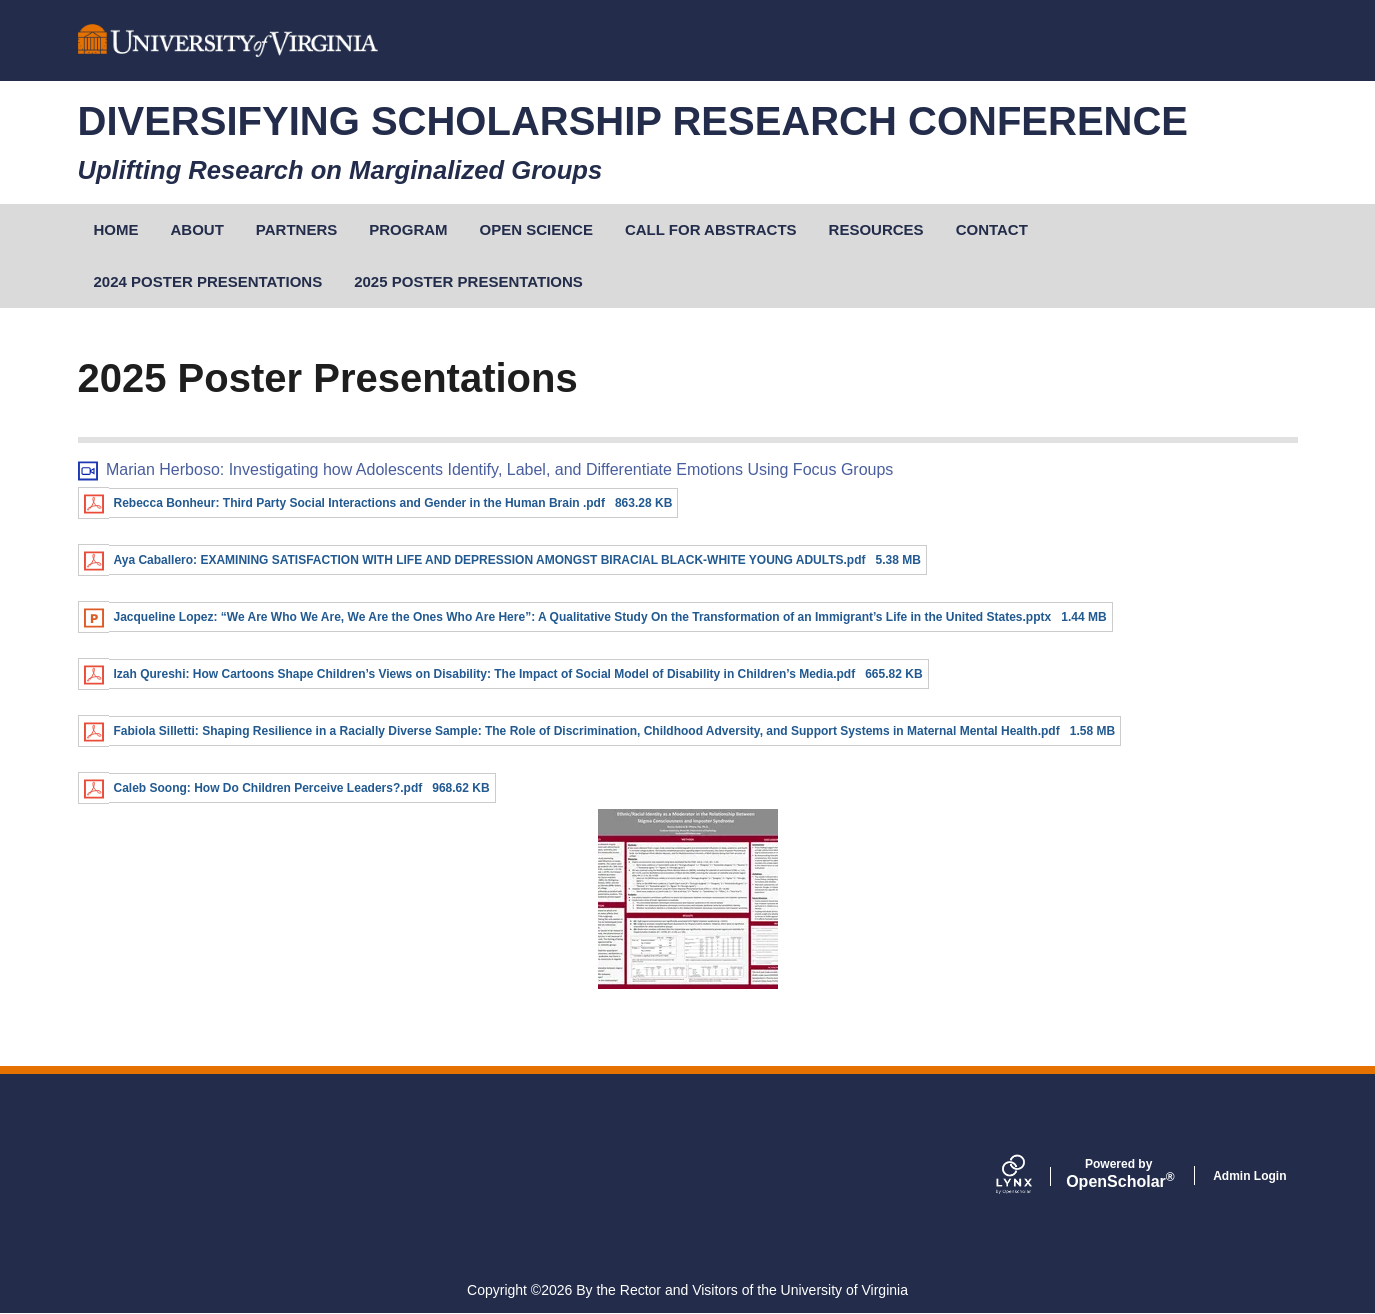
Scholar (1118, 1174)
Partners (296, 229)
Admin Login (1249, 1176)
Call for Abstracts (711, 229)
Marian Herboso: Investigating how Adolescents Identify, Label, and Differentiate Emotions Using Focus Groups (499, 469)
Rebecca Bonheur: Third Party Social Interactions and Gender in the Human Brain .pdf (359, 503)
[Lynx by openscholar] (1031, 1176)
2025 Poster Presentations (468, 281)
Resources (876, 229)
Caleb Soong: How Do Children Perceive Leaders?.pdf (268, 788)
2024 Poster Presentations (208, 281)
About (197, 229)
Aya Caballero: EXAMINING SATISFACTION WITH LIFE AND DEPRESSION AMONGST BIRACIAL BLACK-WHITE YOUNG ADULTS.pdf (490, 560)
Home (116, 229)
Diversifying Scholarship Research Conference (633, 121)
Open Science (536, 229)
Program (408, 229)
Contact (992, 229)
